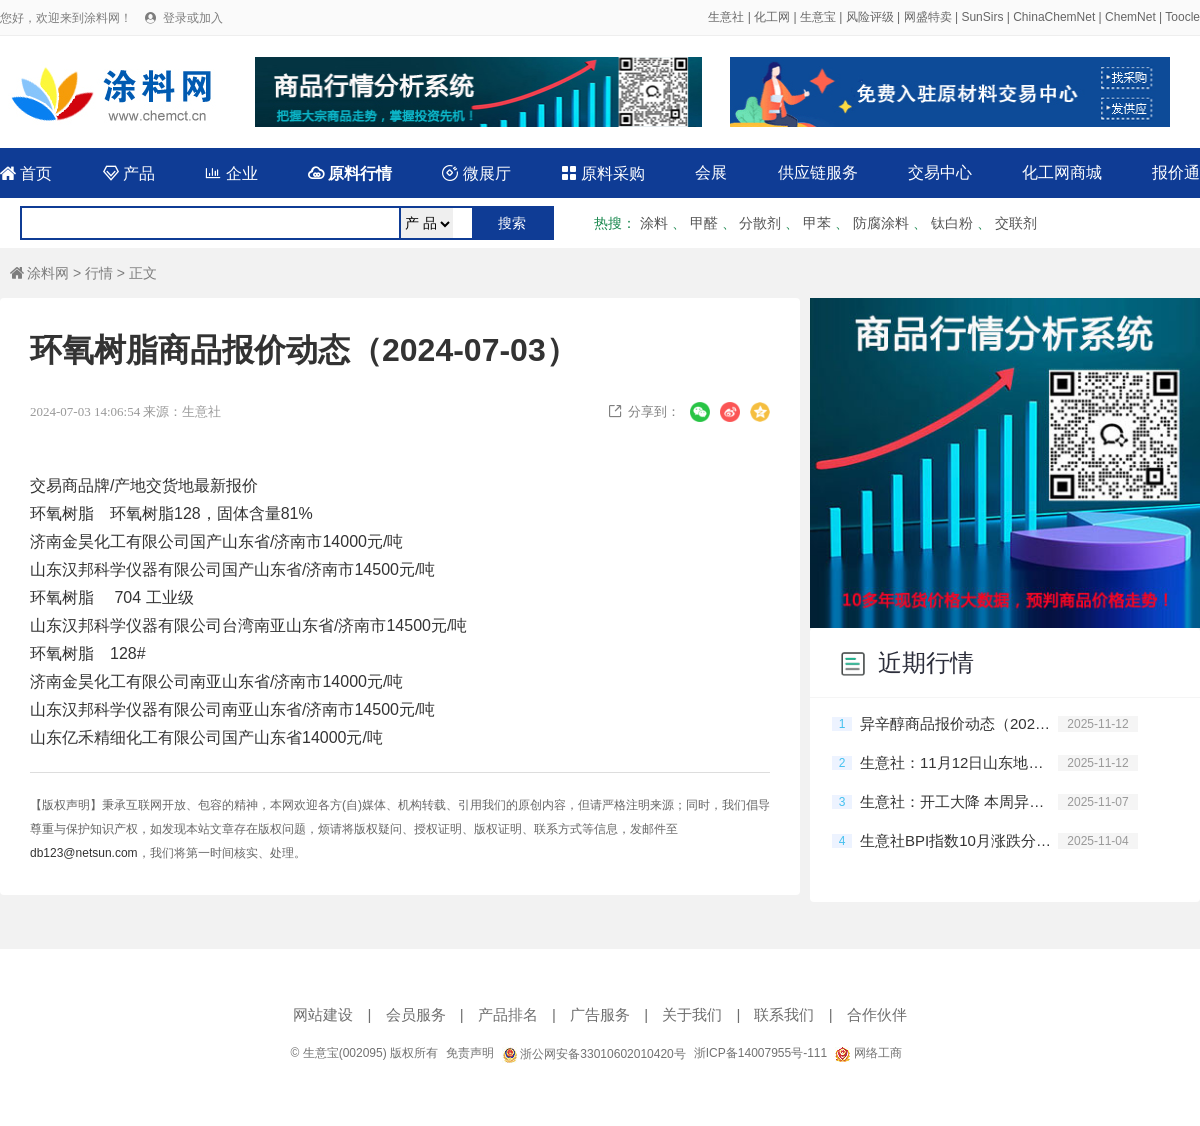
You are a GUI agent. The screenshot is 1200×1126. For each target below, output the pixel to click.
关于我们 (692, 1014)
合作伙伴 (877, 1014)
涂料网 (39, 273)
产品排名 (508, 1014)
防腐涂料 (881, 223)
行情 (99, 273)
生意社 (726, 17)
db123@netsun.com (84, 853)
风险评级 (870, 17)
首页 (26, 173)
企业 (231, 173)
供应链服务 (818, 172)
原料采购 (603, 173)
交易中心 (940, 172)
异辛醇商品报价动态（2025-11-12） (959, 723)
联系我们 (784, 1014)
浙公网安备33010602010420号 (594, 1054)
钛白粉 (952, 223)
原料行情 (350, 173)
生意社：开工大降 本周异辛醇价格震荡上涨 (959, 801)
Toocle (1182, 17)
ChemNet (1130, 17)
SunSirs (982, 17)
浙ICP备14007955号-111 (760, 1053)
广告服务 (600, 1014)
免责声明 (470, 1053)
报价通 (1176, 172)
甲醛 (704, 223)
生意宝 (818, 17)
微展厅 (476, 173)
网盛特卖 (928, 17)
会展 (711, 172)
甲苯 (817, 223)
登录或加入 (193, 18)
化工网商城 (1062, 172)
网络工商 (868, 1053)
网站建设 (323, 1014)
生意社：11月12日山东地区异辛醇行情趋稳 (959, 762)
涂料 (654, 223)
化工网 (772, 17)
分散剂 (760, 223)
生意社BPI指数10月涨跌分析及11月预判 (959, 840)
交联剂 (1016, 223)
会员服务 (416, 1014)
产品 (129, 173)
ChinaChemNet (1054, 17)
